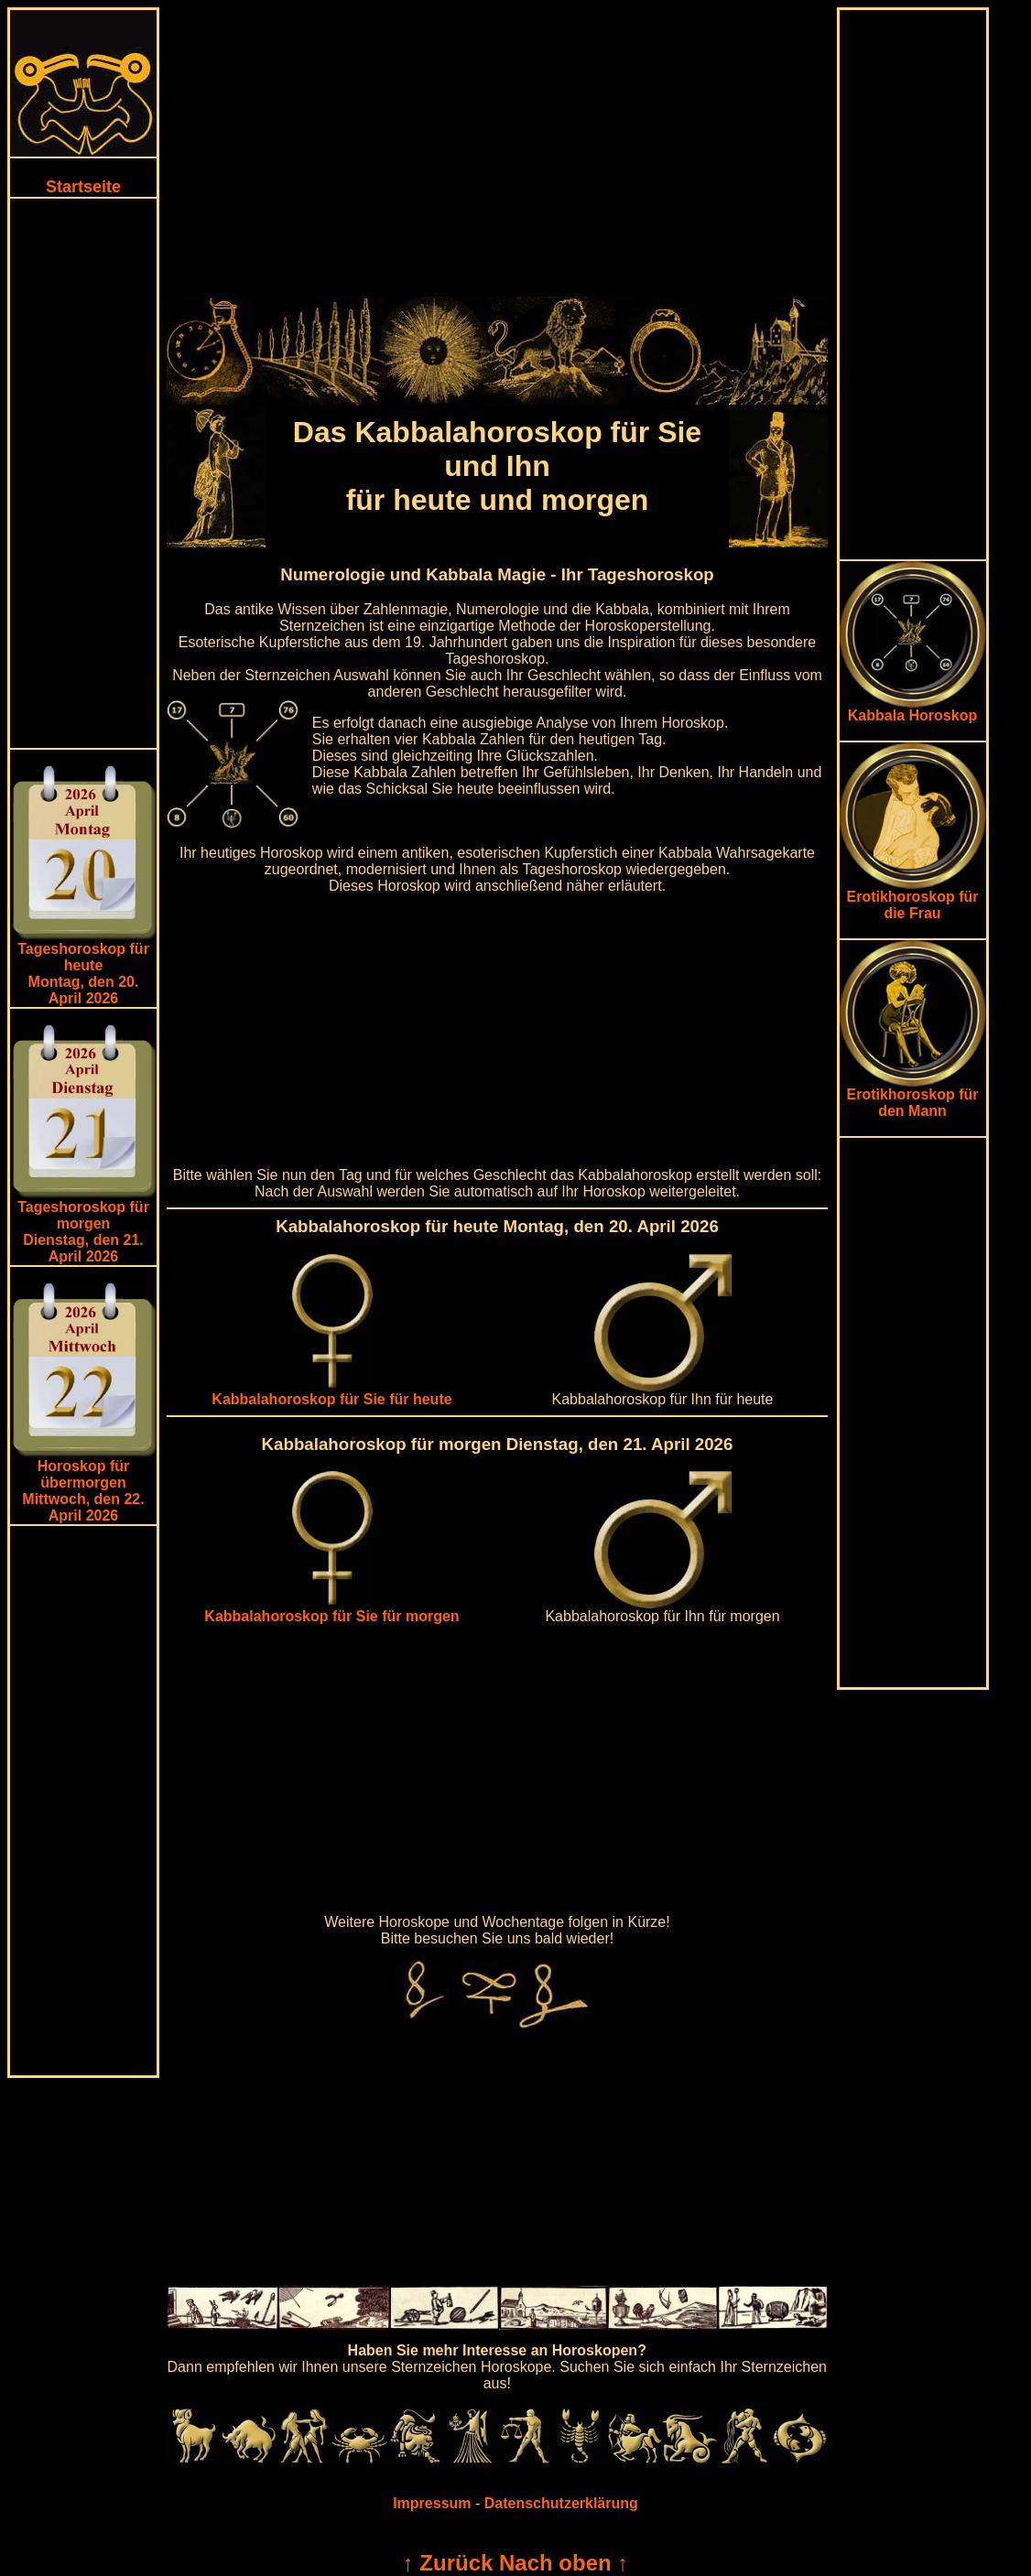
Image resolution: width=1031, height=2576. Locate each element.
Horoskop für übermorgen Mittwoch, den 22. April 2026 (83, 1490)
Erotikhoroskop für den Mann (913, 1096)
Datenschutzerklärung (561, 2503)
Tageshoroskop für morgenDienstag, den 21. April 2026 (83, 1231)
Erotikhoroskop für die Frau (913, 898)
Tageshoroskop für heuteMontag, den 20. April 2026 (83, 973)
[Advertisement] (83, 473)
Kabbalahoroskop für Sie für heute (331, 1393)
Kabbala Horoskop (913, 709)
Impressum (432, 2503)
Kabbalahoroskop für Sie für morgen (331, 1610)
